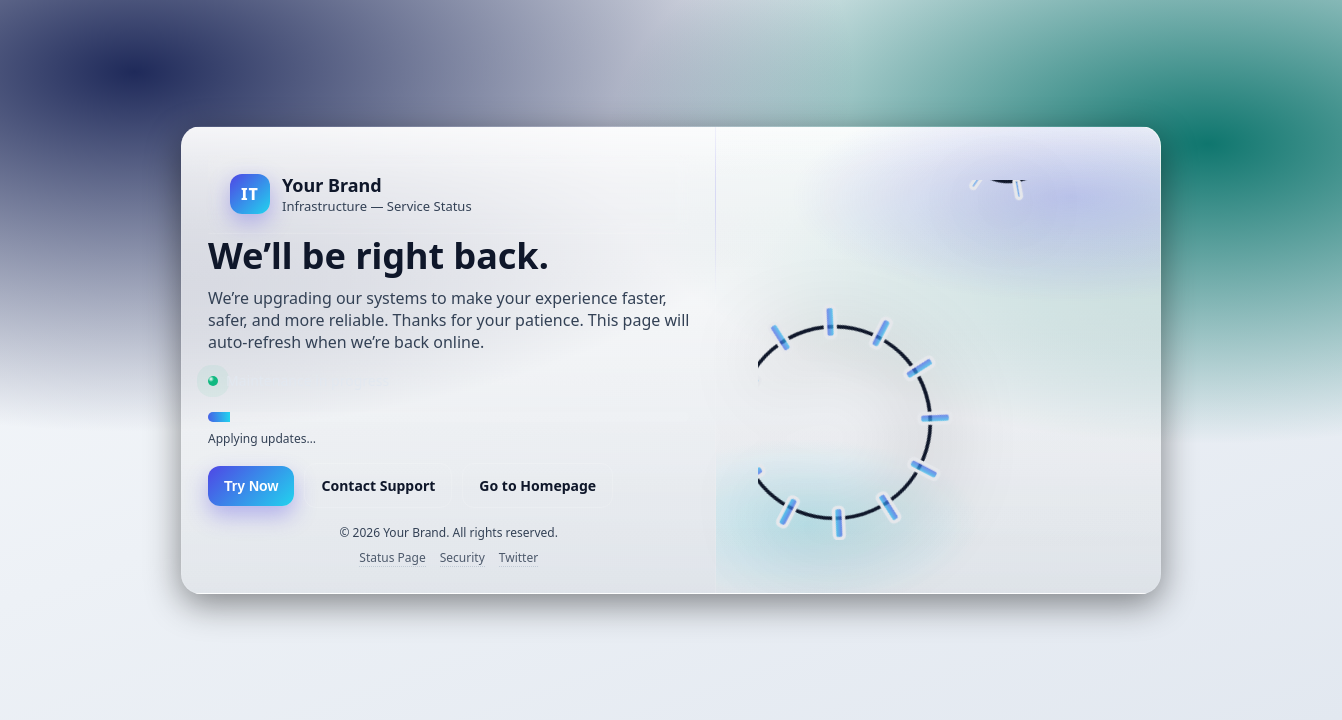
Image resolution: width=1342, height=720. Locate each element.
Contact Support (378, 485)
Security (462, 557)
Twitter (518, 557)
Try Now (251, 486)
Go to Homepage (537, 485)
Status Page (392, 557)
